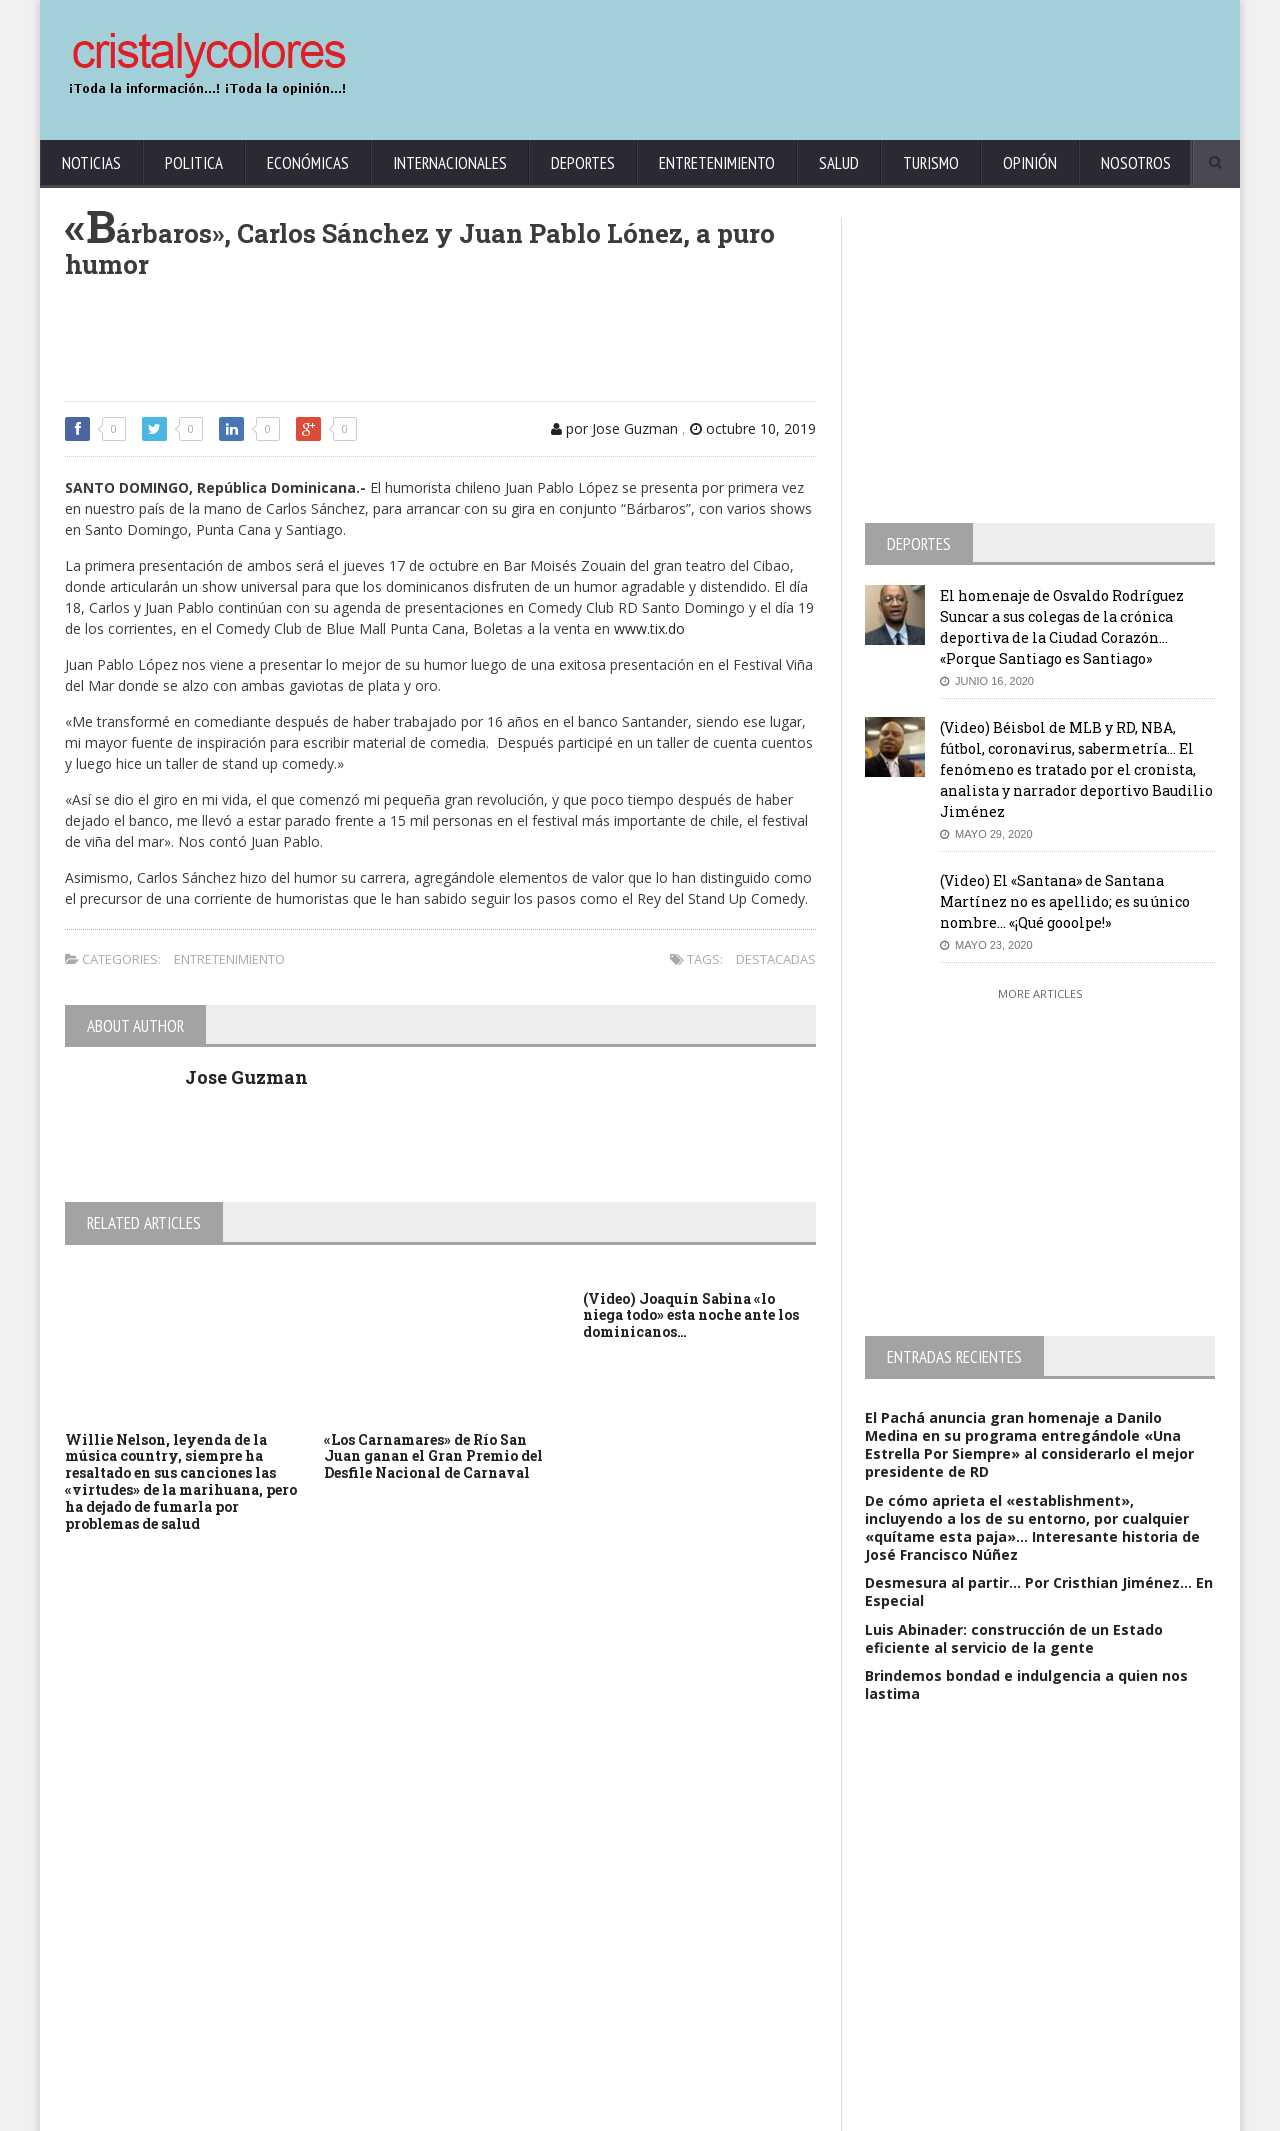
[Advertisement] (855, 60)
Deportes (583, 163)
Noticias (91, 163)
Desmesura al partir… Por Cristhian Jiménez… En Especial (1039, 1591)
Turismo (931, 163)
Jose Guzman (246, 1077)
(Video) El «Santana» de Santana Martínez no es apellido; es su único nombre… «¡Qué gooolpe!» (1065, 901)
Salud (839, 163)
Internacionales (450, 163)
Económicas (308, 163)
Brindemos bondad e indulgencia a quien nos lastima (1026, 1684)
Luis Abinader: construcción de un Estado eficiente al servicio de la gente (1014, 1638)
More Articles (1040, 993)
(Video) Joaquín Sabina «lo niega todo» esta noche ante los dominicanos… (691, 1315)
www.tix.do (649, 628)
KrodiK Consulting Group (531, 2111)
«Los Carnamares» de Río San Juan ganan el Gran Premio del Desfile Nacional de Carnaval (433, 1456)
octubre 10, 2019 (753, 428)
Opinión (1030, 163)
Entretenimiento (717, 163)
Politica (194, 163)
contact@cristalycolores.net (683, 2111)
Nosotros (1136, 163)
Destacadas (776, 959)
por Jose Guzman (614, 428)
